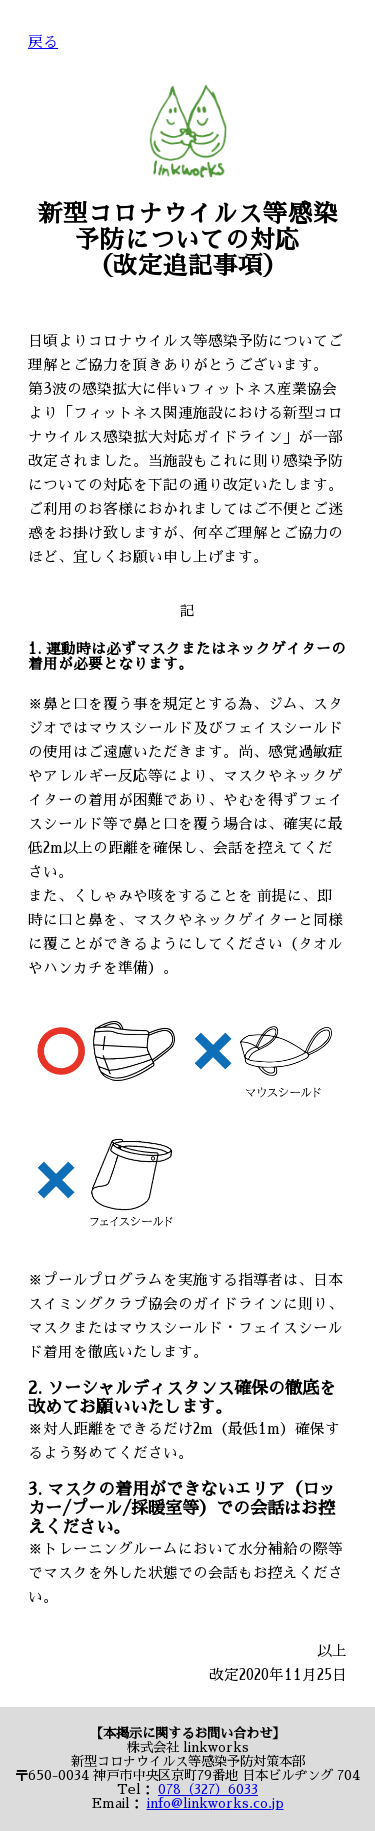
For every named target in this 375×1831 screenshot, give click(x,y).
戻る (43, 42)
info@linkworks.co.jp (215, 1803)
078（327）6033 (208, 1789)
